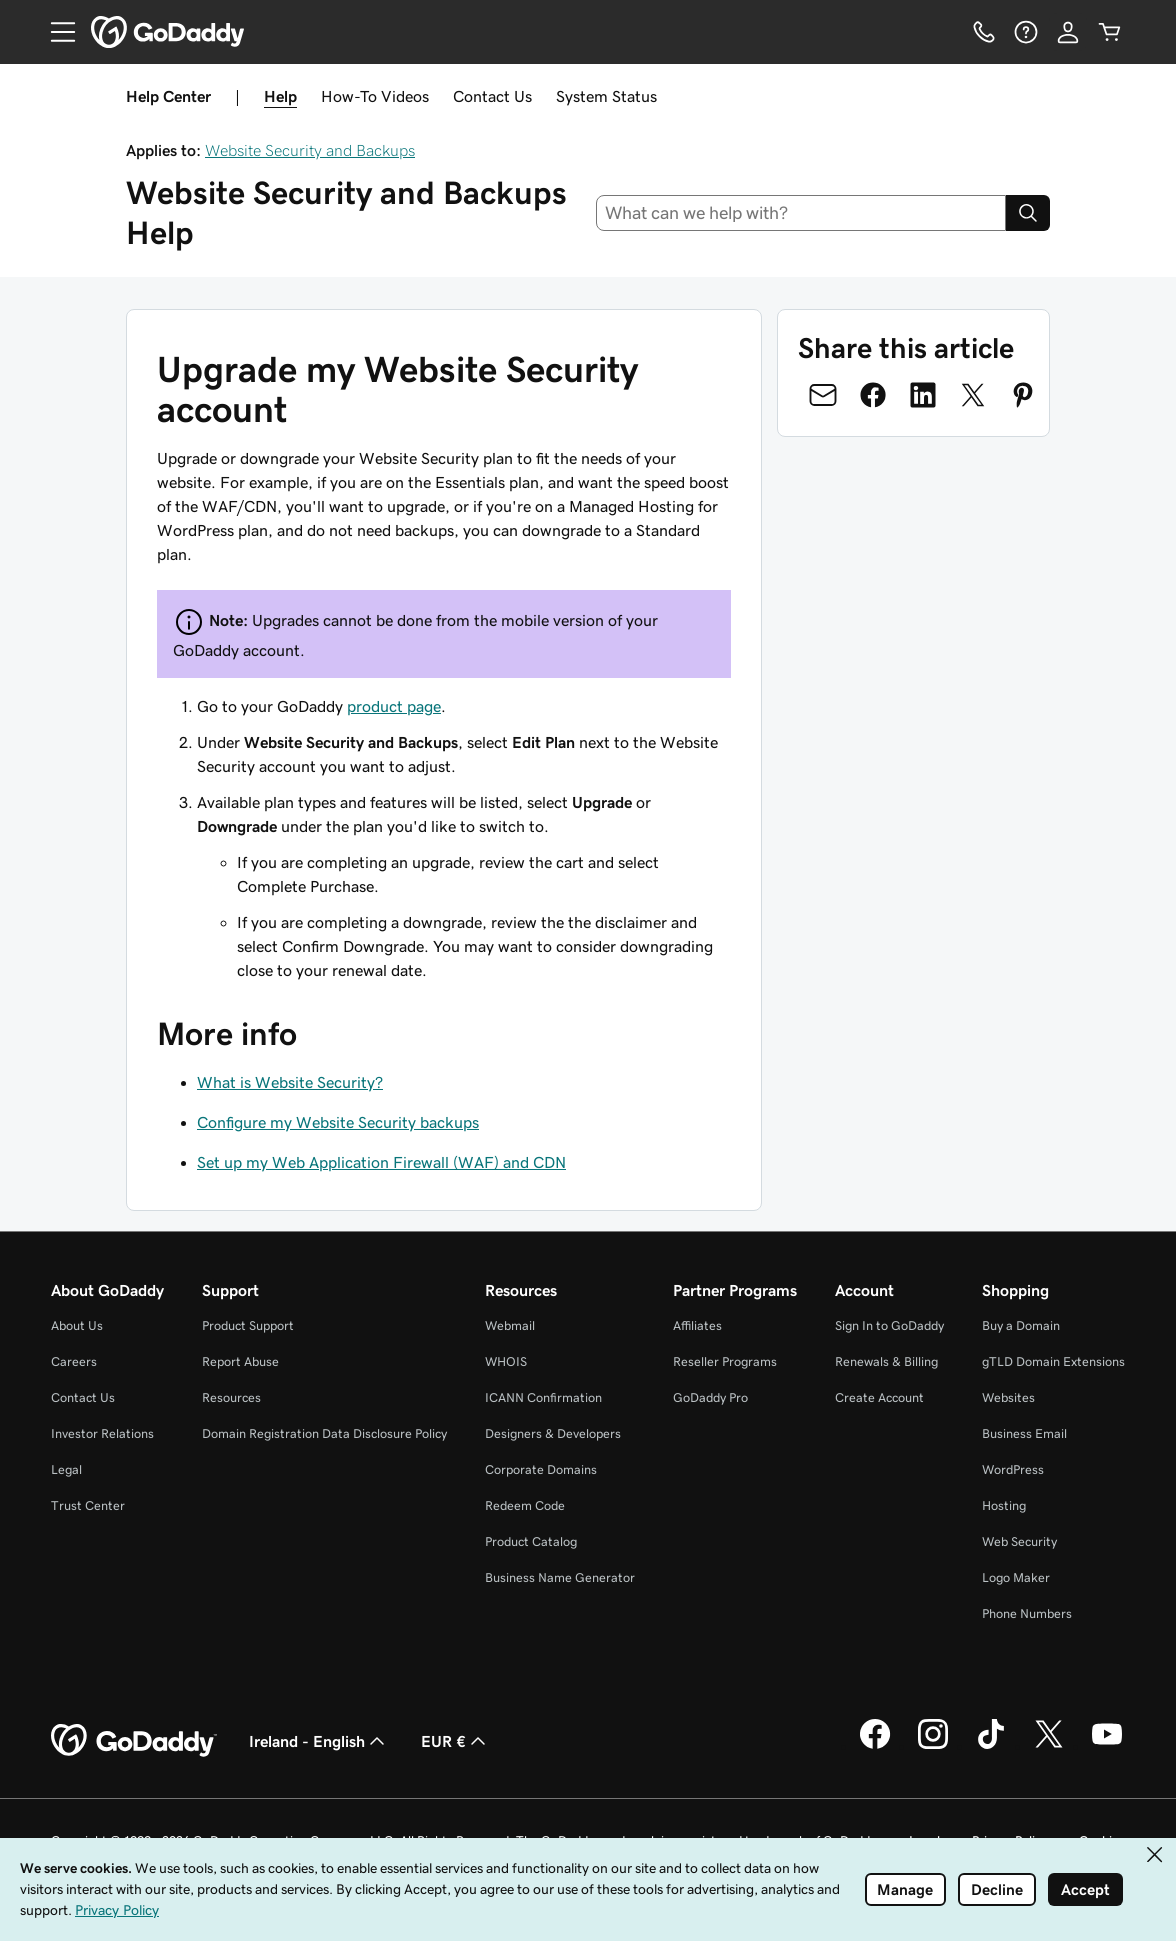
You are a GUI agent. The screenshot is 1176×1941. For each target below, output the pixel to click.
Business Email (1024, 1433)
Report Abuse (240, 1361)
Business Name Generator (560, 1577)
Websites (1008, 1397)
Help (280, 96)
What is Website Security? (290, 1082)
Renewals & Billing (886, 1361)
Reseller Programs (725, 1361)
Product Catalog (531, 1541)
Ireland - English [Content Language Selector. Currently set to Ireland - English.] (319, 1741)
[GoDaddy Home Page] (134, 1741)
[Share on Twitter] (973, 395)
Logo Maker (1016, 1577)
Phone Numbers (1027, 1613)
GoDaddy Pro (710, 1397)
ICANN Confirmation (543, 1397)
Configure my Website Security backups (338, 1122)
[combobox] (801, 213)
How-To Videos (375, 96)
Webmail (510, 1325)
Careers (74, 1361)
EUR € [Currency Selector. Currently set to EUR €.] (455, 1741)
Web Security (1019, 1541)
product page (394, 706)
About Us (77, 1325)
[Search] (1028, 213)
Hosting (1004, 1505)
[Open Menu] (55, 32)
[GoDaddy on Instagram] (933, 1746)
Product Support (248, 1325)
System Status (606, 96)
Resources (231, 1397)
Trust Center (88, 1505)
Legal (66, 1469)
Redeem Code (525, 1505)
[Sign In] (1068, 32)
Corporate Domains (541, 1469)
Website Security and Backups (310, 150)
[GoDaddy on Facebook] (875, 1746)
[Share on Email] (823, 395)
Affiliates (697, 1325)
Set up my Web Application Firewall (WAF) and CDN (381, 1162)
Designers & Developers (553, 1433)
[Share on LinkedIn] (923, 395)
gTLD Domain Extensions (1053, 1361)
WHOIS (506, 1361)
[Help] (1026, 32)
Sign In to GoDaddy (889, 1325)
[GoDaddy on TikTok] (991, 1746)
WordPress (1013, 1469)
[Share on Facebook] (873, 395)
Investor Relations (102, 1433)
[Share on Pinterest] (1023, 395)
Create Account (879, 1397)
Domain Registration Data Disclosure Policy (324, 1433)
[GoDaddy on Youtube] (1107, 1746)
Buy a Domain (1021, 1325)
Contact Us (492, 96)
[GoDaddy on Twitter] (1049, 1746)
